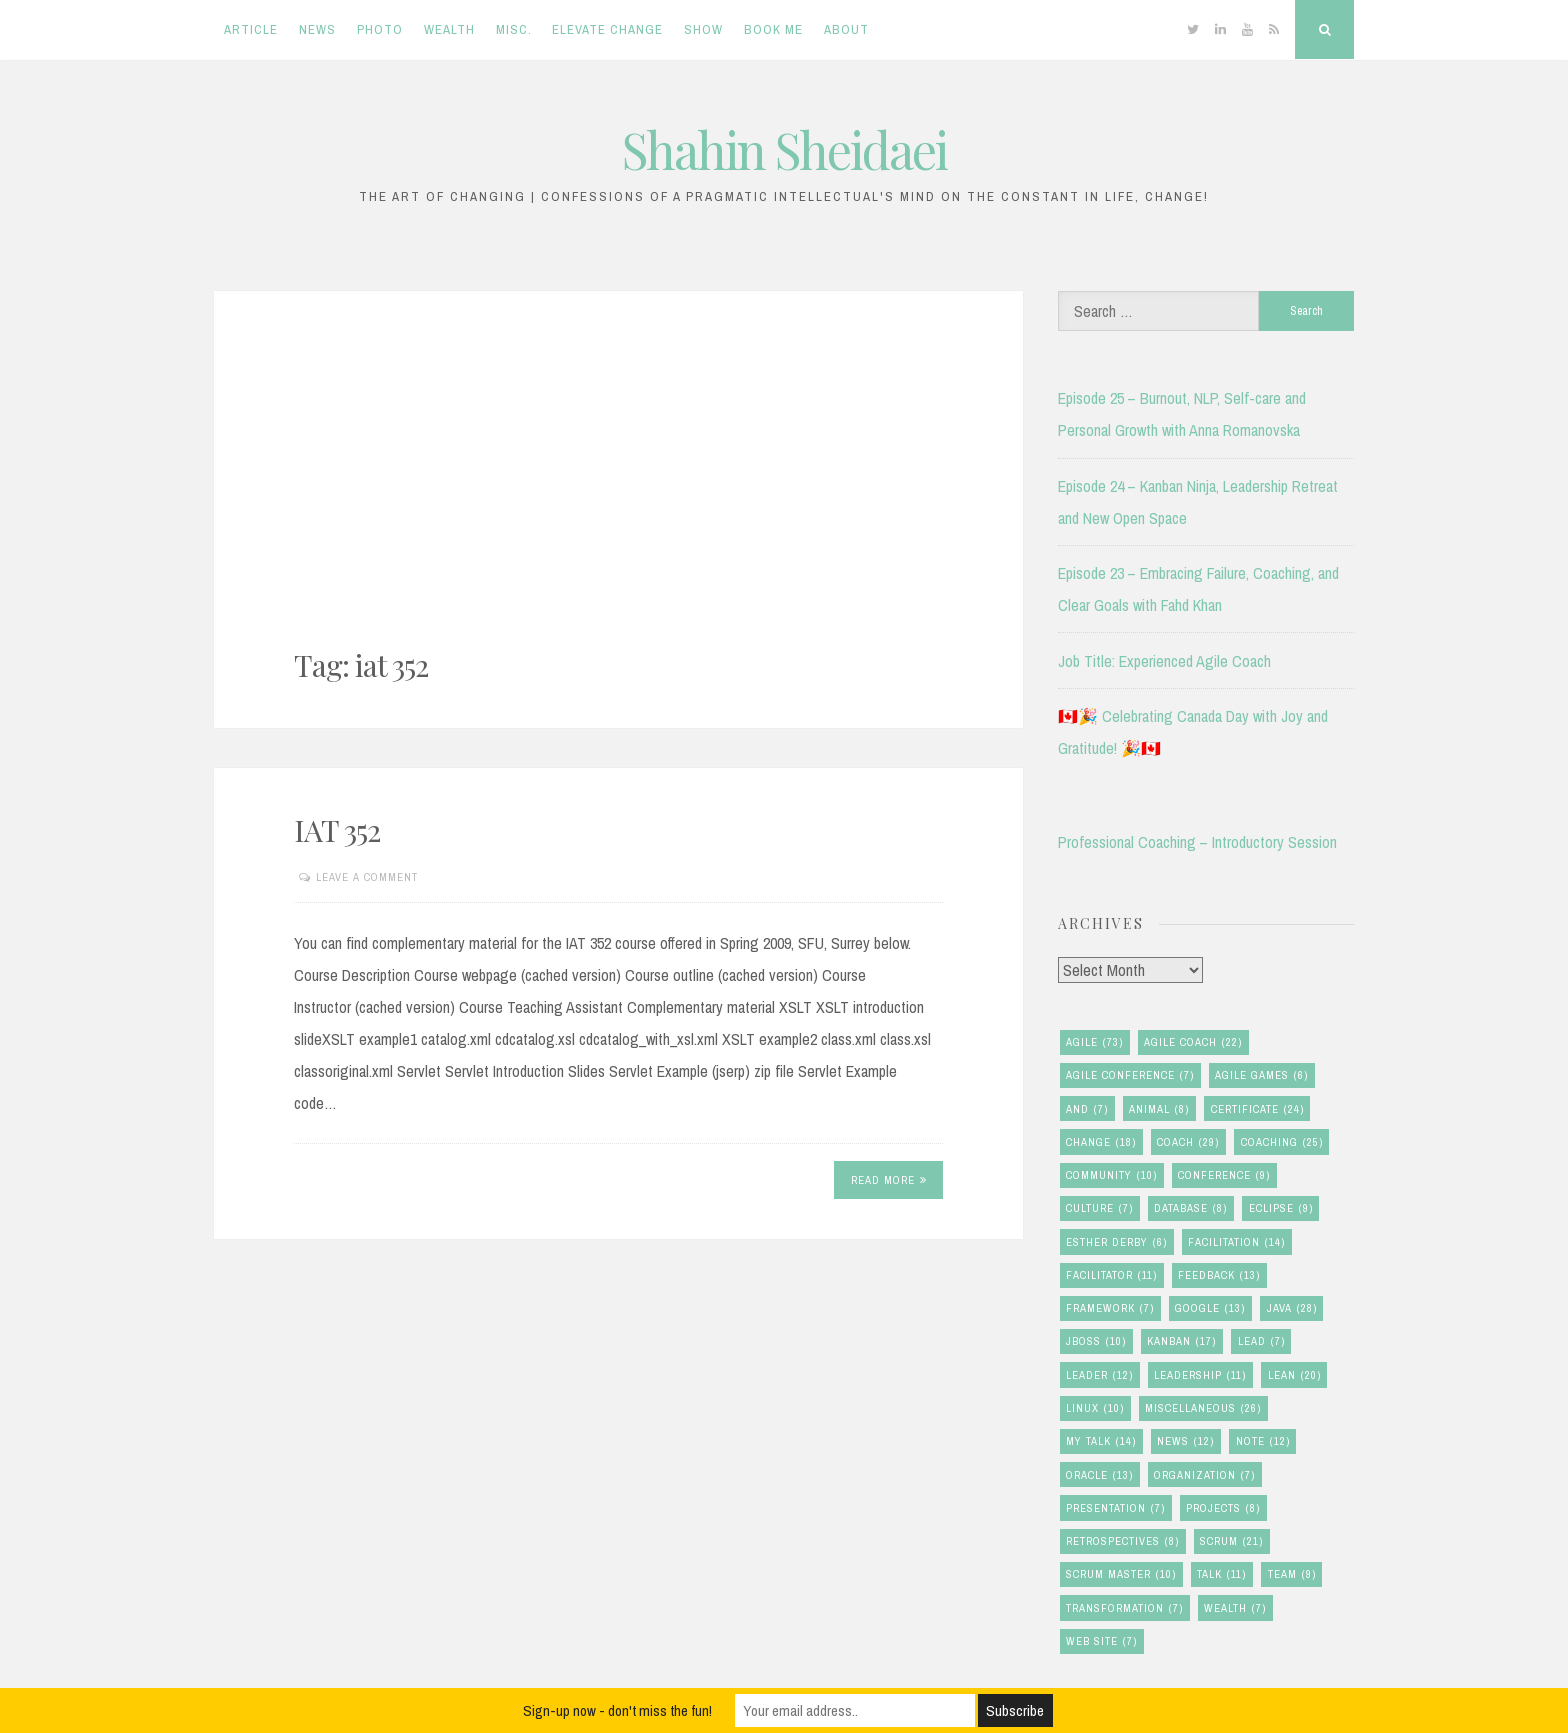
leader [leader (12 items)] (1099, 1375)
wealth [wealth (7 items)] (1235, 1608)
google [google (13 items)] (1210, 1308)
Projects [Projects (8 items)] (1223, 1508)
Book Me (773, 29)
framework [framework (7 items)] (1110, 1308)
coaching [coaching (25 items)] (1282, 1142)
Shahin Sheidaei (784, 149)
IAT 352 (337, 830)
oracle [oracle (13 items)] (1099, 1475)
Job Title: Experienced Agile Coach (1164, 661)
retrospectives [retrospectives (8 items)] (1122, 1541)
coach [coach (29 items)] (1188, 1142)
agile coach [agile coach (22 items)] (1193, 1042)
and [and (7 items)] (1087, 1109)
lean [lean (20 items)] (1294, 1375)
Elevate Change (607, 29)
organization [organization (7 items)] (1204, 1475)
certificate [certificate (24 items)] (1257, 1109)
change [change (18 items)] (1101, 1142)
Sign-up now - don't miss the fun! (617, 1710)
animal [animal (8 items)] (1159, 1109)
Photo (380, 29)
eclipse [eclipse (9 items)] (1281, 1208)
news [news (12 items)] (1185, 1441)
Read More (889, 1180)
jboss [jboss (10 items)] (1096, 1341)
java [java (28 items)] (1292, 1308)
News (317, 29)
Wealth (449, 29)
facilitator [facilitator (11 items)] (1111, 1275)
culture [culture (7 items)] (1099, 1208)
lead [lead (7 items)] (1261, 1341)
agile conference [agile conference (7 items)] (1130, 1075)
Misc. (514, 29)
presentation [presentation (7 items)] (1115, 1508)
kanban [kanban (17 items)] (1181, 1341)
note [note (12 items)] (1263, 1441)
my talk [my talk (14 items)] (1101, 1441)
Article (251, 29)
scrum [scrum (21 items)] (1231, 1541)
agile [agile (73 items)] (1094, 1042)
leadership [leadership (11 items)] (1200, 1375)
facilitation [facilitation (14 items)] (1236, 1242)
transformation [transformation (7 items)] (1124, 1608)
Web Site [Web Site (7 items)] (1101, 1641)
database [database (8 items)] (1190, 1208)
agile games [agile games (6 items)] (1261, 1075)
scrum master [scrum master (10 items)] (1121, 1574)
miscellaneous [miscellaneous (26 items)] (1203, 1408)
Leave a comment (367, 877)
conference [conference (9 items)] (1224, 1175)
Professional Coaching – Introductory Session (1197, 842)
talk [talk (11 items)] (1221, 1574)
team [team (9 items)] (1292, 1574)
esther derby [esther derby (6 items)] (1116, 1242)
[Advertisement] (618, 493)
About (846, 29)
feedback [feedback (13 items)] (1219, 1275)
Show (703, 29)
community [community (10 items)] (1111, 1175)
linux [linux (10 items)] (1095, 1408)
